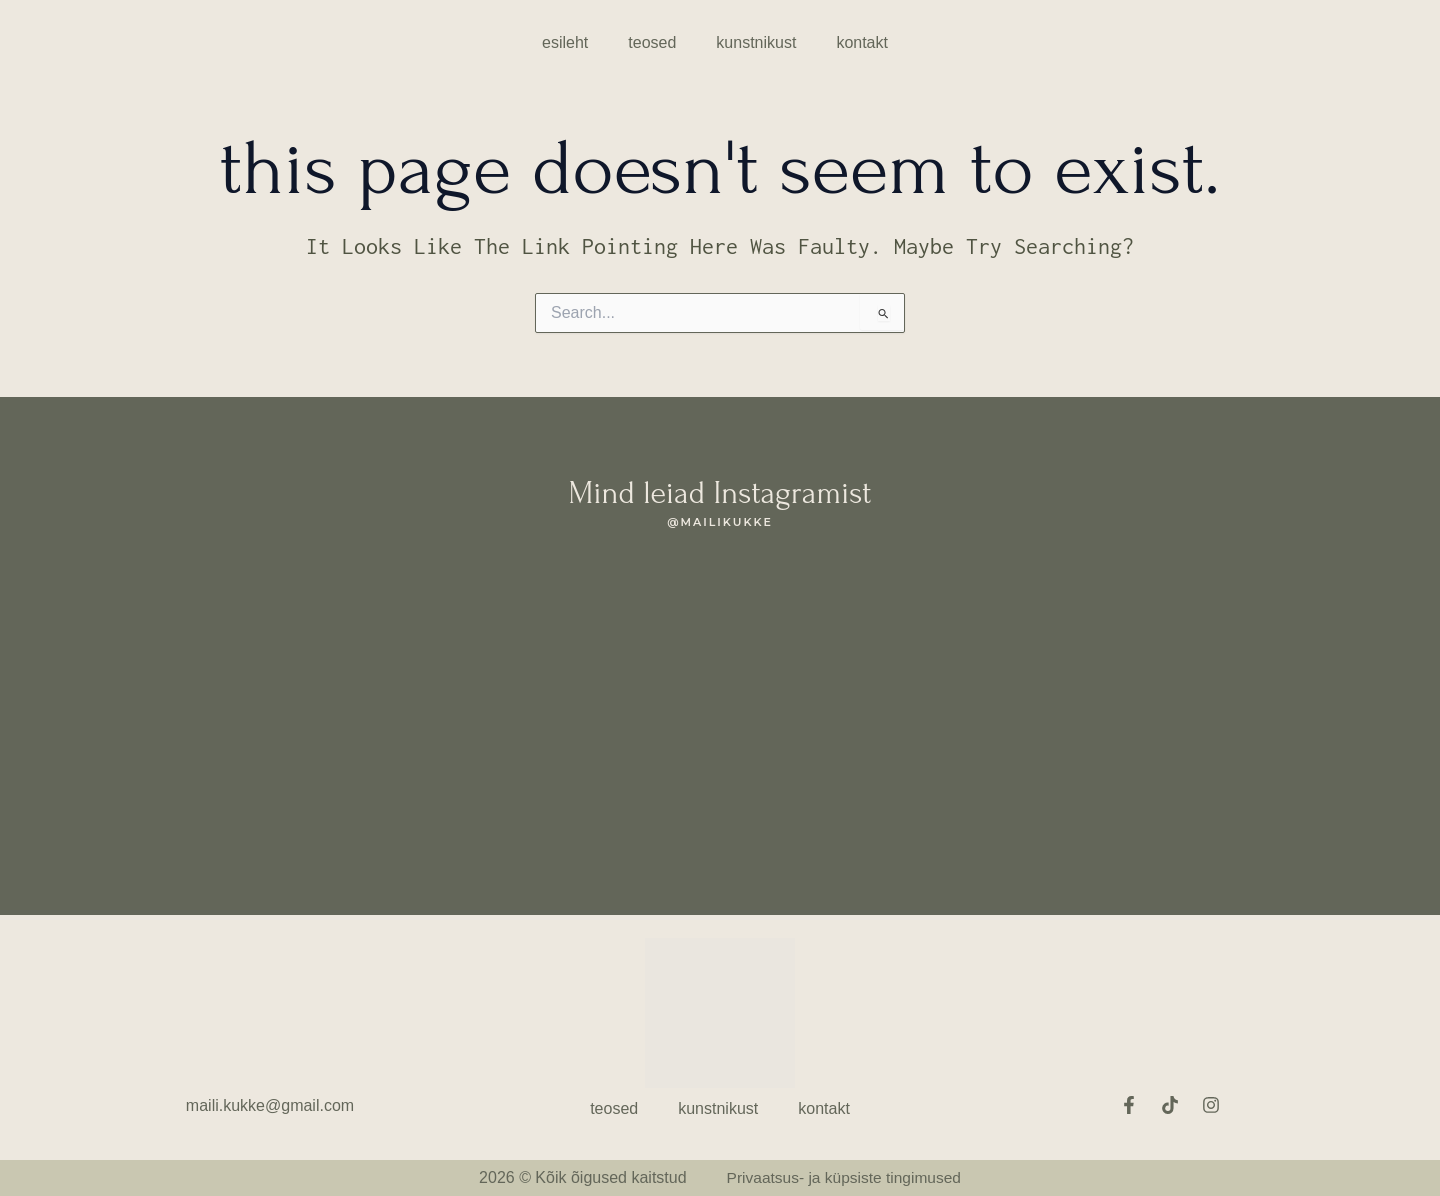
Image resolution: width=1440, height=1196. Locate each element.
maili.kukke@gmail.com (270, 1105)
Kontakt (862, 42)
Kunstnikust (756, 42)
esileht (565, 42)
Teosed (652, 42)
